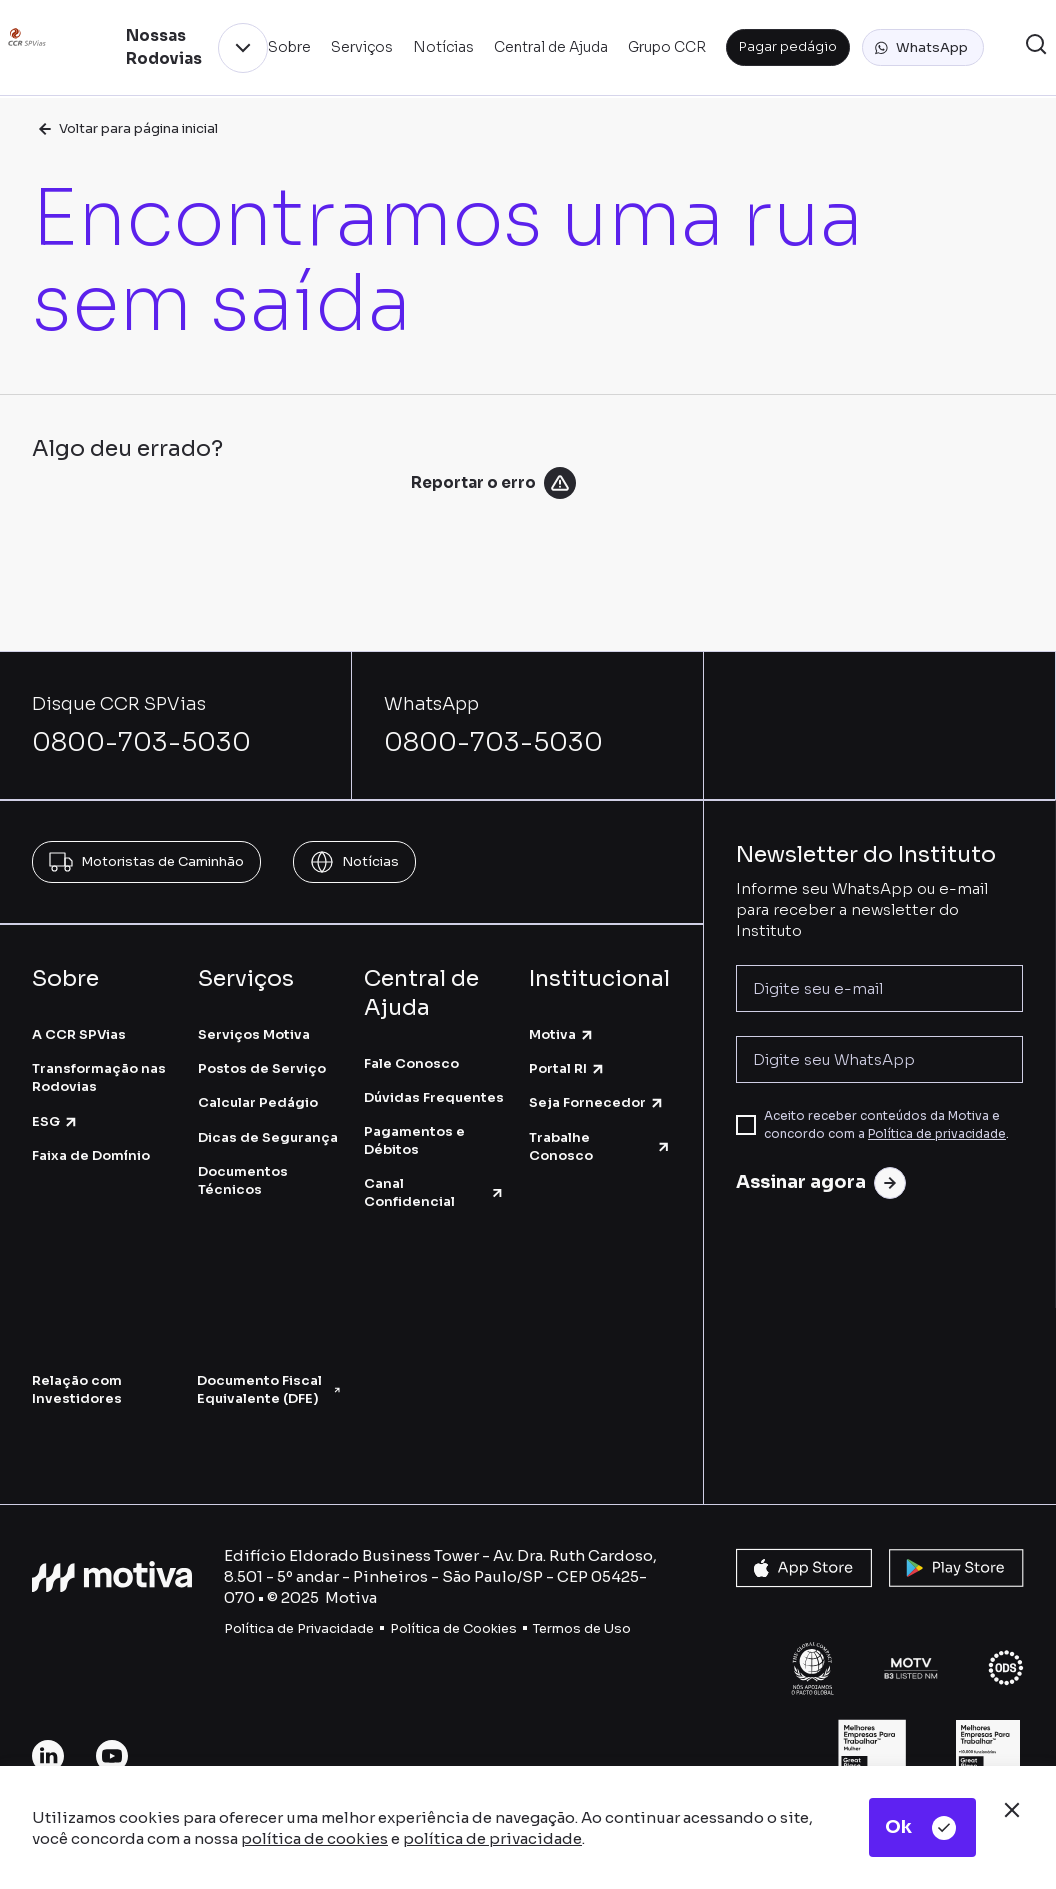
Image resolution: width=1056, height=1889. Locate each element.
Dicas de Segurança (268, 1137)
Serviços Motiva (254, 1034)
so (622, 1628)
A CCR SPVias (79, 1034)
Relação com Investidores (77, 1389)
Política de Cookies (453, 1628)
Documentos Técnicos (243, 1180)
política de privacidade (492, 1838)
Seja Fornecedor (597, 1102)
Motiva (562, 1034)
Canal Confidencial (435, 1192)
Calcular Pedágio (258, 1102)
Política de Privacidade (299, 1628)
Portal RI (567, 1068)
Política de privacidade (937, 1133)
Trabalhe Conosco (600, 1146)
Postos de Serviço (262, 1068)
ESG (55, 1121)
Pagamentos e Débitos (414, 1140)
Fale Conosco (411, 1063)
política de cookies (314, 1838)
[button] (923, 48)
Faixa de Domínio (91, 1155)
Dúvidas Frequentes (434, 1097)
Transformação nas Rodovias (99, 1077)
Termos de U (573, 1628)
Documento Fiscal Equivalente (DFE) (269, 1389)
